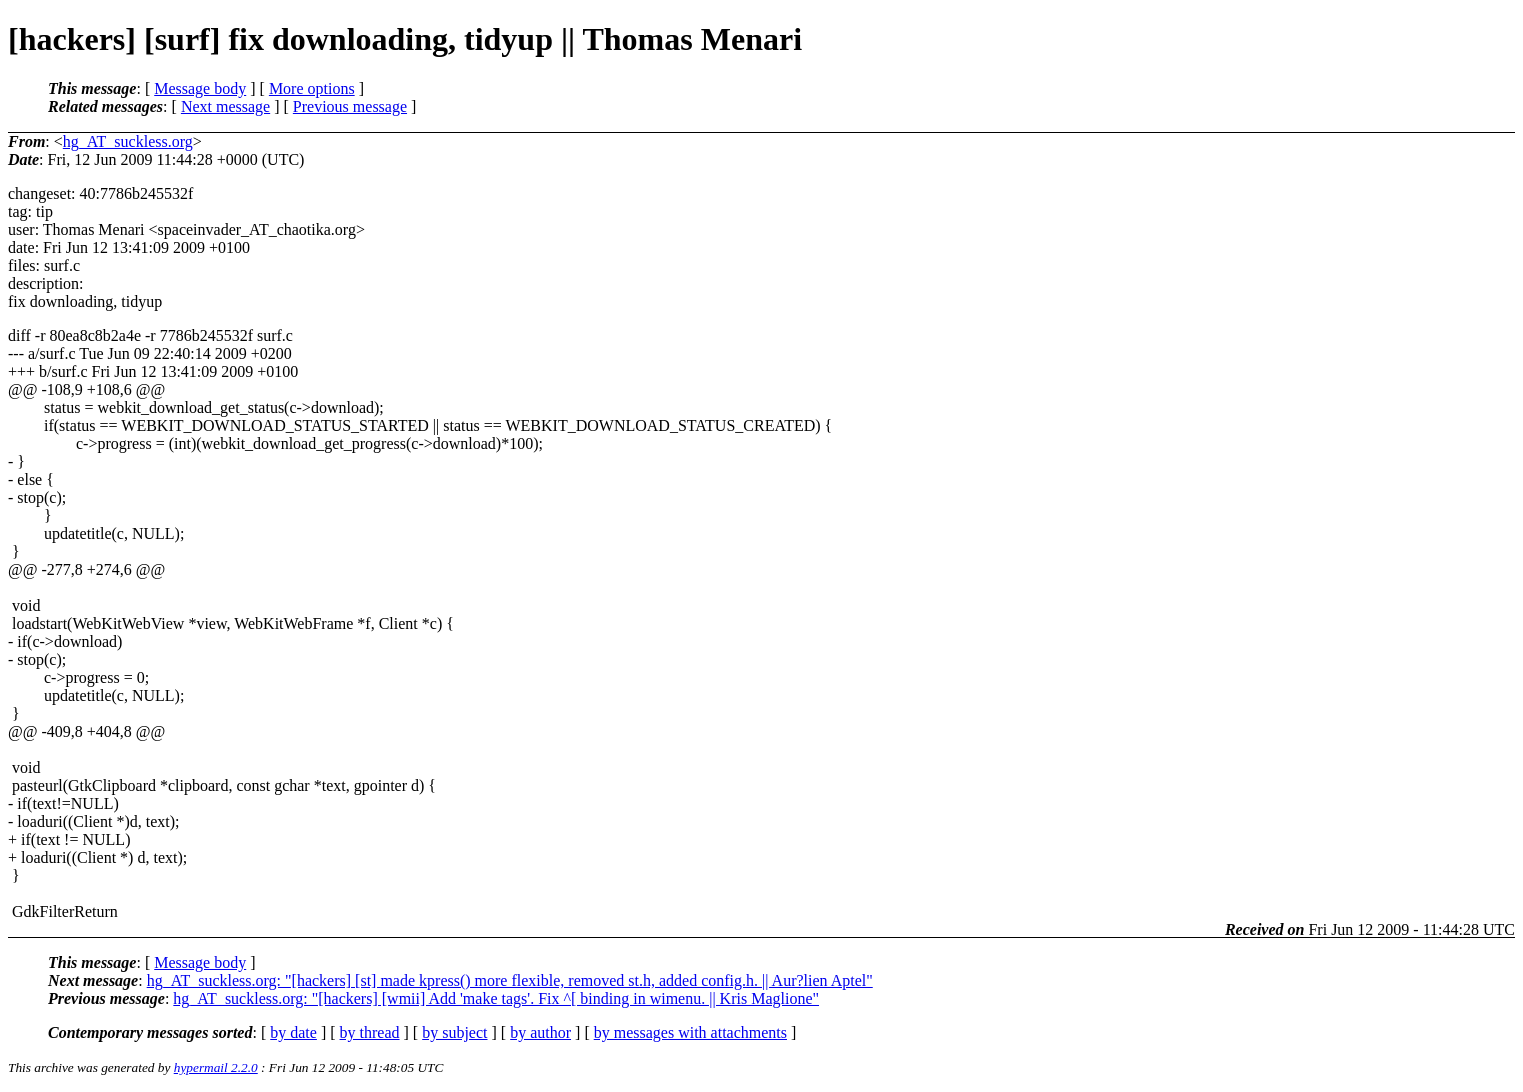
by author (540, 1032)
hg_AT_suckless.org (128, 141)
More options (312, 88)
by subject (454, 1032)
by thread (370, 1032)
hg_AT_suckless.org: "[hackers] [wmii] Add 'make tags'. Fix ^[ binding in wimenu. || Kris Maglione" (496, 998)
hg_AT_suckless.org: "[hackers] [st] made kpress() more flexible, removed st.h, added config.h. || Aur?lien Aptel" (510, 980)
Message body (200, 88)
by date (293, 1032)
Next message (225, 106)
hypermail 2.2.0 (216, 1067)
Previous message (350, 106)
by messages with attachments (690, 1032)
